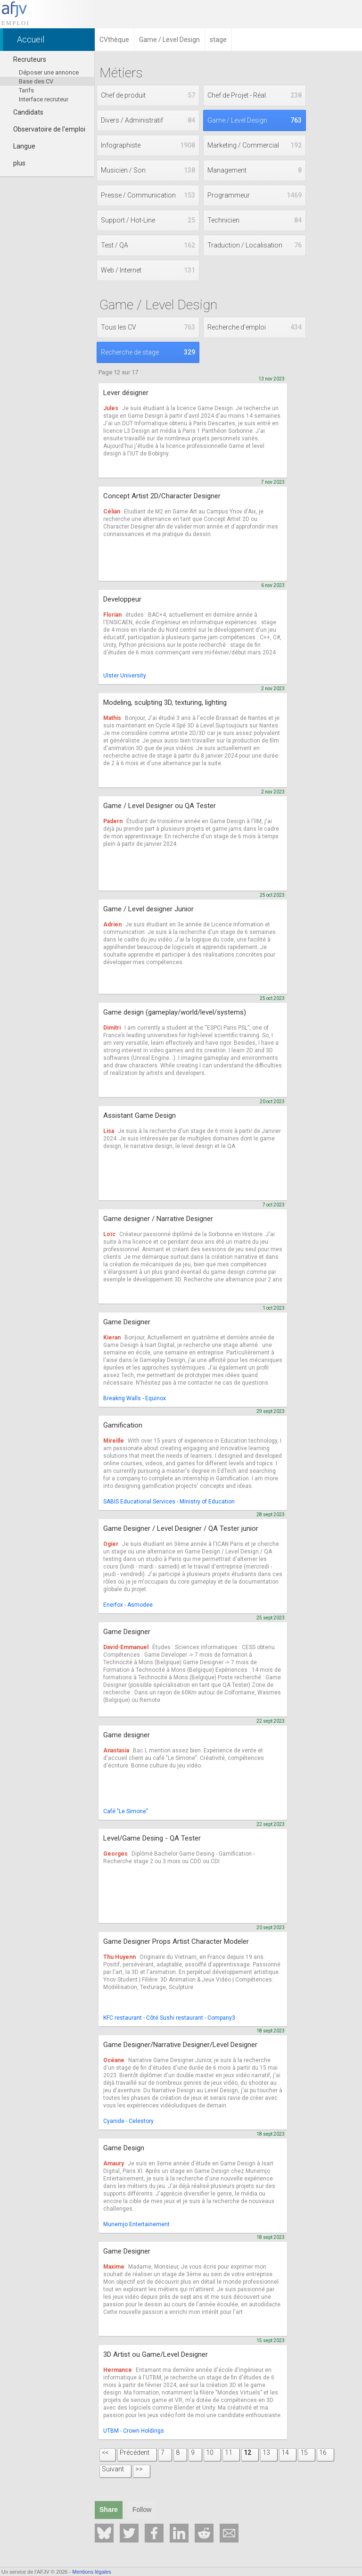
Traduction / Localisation (254, 245)
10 (210, 2452)
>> (139, 2469)
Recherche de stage (148, 352)
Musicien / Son (148, 170)
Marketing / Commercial (254, 145)
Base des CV (36, 81)
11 (228, 2452)
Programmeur (254, 195)
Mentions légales (91, 2572)
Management (254, 170)
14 (285, 2452)
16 (323, 2452)
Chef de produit (148, 95)
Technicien (254, 220)
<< (105, 2452)
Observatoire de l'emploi (45, 129)
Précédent (134, 2452)
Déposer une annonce (49, 72)
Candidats (24, 112)
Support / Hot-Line (148, 220)
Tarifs (26, 90)
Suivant (113, 2469)
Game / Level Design (254, 120)
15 (304, 2452)
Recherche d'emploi (254, 327)
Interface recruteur (43, 99)
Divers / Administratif (148, 120)
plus (15, 163)
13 (266, 2452)
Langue (20, 146)
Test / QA (148, 245)
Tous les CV (148, 327)
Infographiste (148, 145)
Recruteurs (25, 59)
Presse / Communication (148, 195)
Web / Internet (148, 270)
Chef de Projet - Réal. (254, 95)
